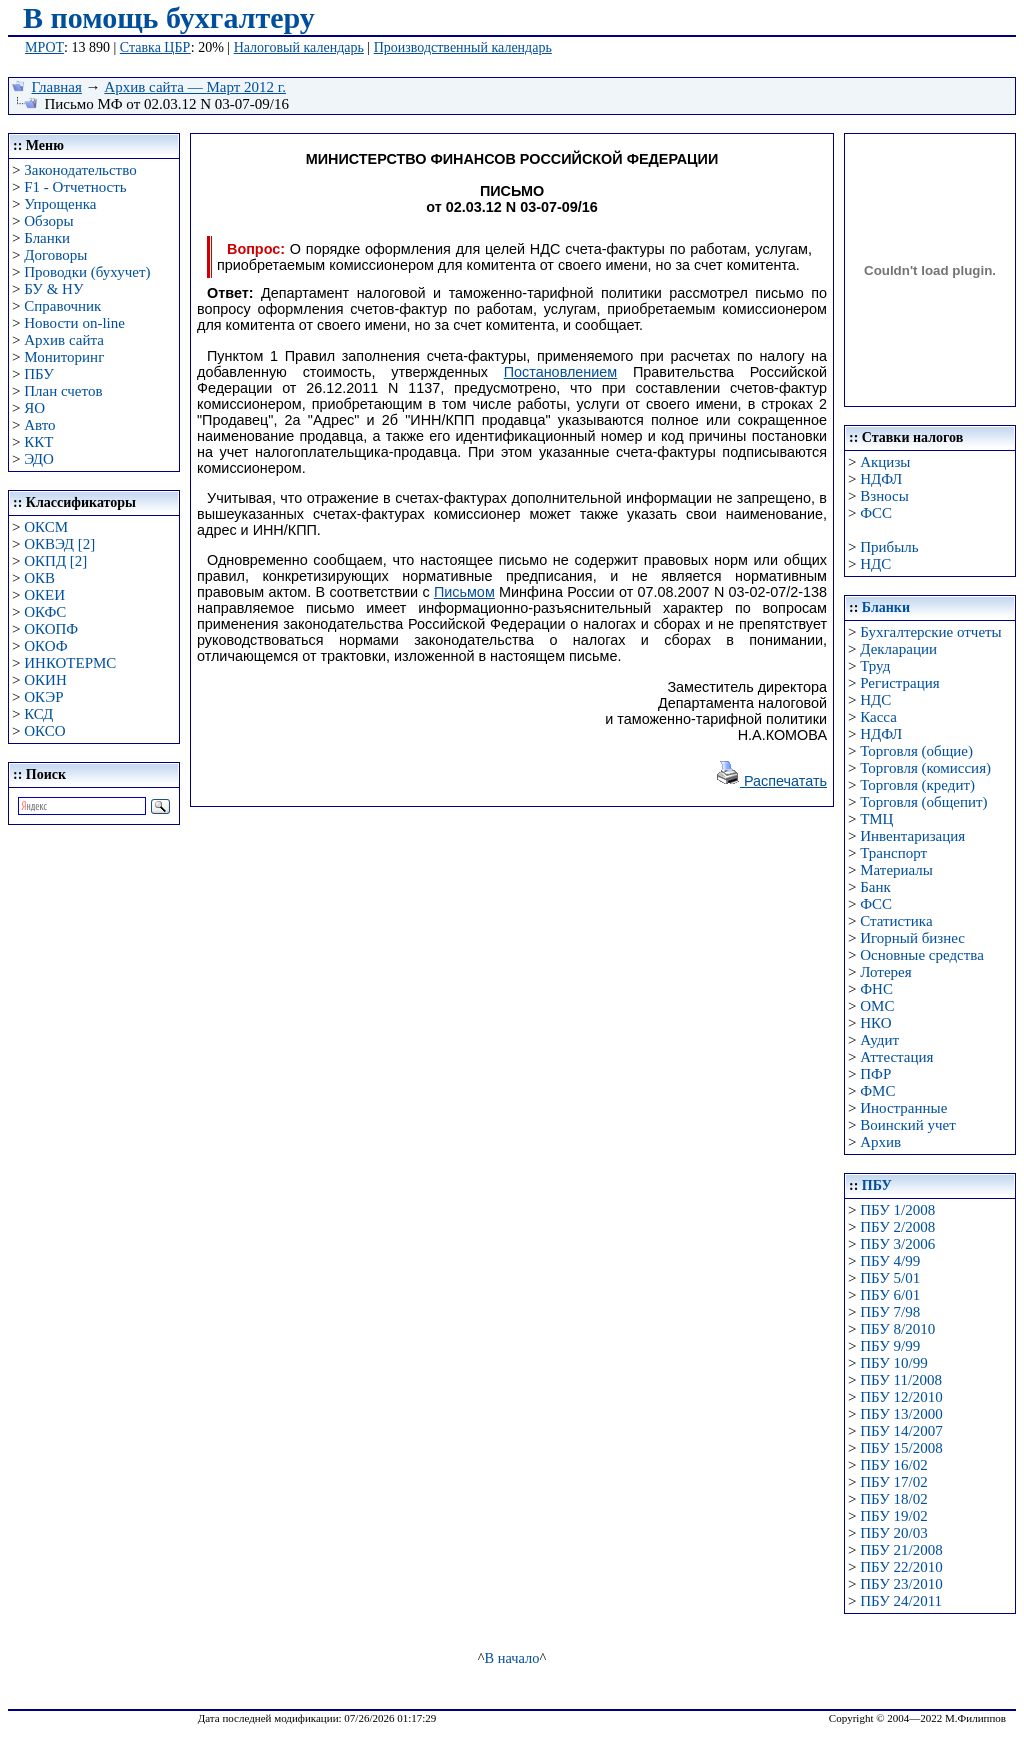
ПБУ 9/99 (890, 1346)
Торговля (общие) (916, 751)
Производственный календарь (463, 47)
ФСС (876, 513)
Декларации (898, 649)
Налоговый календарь (299, 47)
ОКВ (39, 578)
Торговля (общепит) (923, 802)
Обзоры (48, 221)
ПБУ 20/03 (893, 1533)
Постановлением (561, 372)
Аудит (879, 1040)
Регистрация (900, 683)
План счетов (63, 391)
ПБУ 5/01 (890, 1278)
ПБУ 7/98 (890, 1312)
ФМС (877, 1091)
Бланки (47, 238)
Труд (875, 666)
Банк (875, 887)
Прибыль (889, 547)
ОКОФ (45, 646)
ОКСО (44, 731)
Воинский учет (908, 1125)
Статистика (896, 921)
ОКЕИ (44, 595)
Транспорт (893, 853)
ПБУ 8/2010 (897, 1329)
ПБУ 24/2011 (901, 1601)
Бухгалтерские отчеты (930, 632)
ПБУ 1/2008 (897, 1210)
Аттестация (896, 1057)
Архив (880, 1142)
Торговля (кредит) (917, 785)
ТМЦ (876, 819)
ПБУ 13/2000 (901, 1414)
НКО (875, 1023)
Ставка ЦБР (155, 47)
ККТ (38, 442)
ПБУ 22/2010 (901, 1567)
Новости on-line (74, 323)
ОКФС (45, 612)
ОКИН (45, 680)
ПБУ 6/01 (890, 1295)
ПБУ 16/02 (893, 1465)
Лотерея (885, 972)
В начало (512, 1658)
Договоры (55, 255)
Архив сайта (64, 340)
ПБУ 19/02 (893, 1516)
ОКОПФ (51, 629)
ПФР (875, 1074)
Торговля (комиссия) (925, 768)
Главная (57, 87)
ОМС (877, 1006)
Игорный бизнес (912, 938)
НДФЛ (881, 479)
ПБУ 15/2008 (901, 1448)
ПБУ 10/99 (893, 1363)
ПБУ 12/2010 (901, 1397)
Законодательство (80, 170)
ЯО (34, 408)
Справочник (62, 306)
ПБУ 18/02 (893, 1499)
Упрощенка (60, 204)
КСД (38, 714)
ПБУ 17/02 (893, 1482)
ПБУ (39, 374)
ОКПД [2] (55, 561)
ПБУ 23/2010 (901, 1584)
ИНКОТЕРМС (70, 663)
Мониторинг (64, 357)
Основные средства (922, 955)
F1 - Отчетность (75, 187)
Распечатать (771, 781)
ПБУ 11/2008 (901, 1380)
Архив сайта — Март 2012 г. (195, 87)
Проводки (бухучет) (87, 272)
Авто (39, 425)
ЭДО (39, 459)
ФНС (876, 989)
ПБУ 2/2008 (897, 1227)
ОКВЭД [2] (59, 544)
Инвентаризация (912, 836)
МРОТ (44, 47)
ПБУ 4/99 (890, 1261)
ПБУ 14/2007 (901, 1431)
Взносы (884, 496)
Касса (878, 717)
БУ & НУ (53, 289)
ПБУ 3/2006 (897, 1244)
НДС (875, 564)
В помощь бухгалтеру (169, 17)
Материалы (896, 870)
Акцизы (885, 462)
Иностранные (903, 1108)
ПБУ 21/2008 (901, 1550)
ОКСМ (46, 527)
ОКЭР (43, 697)
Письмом (464, 592)
